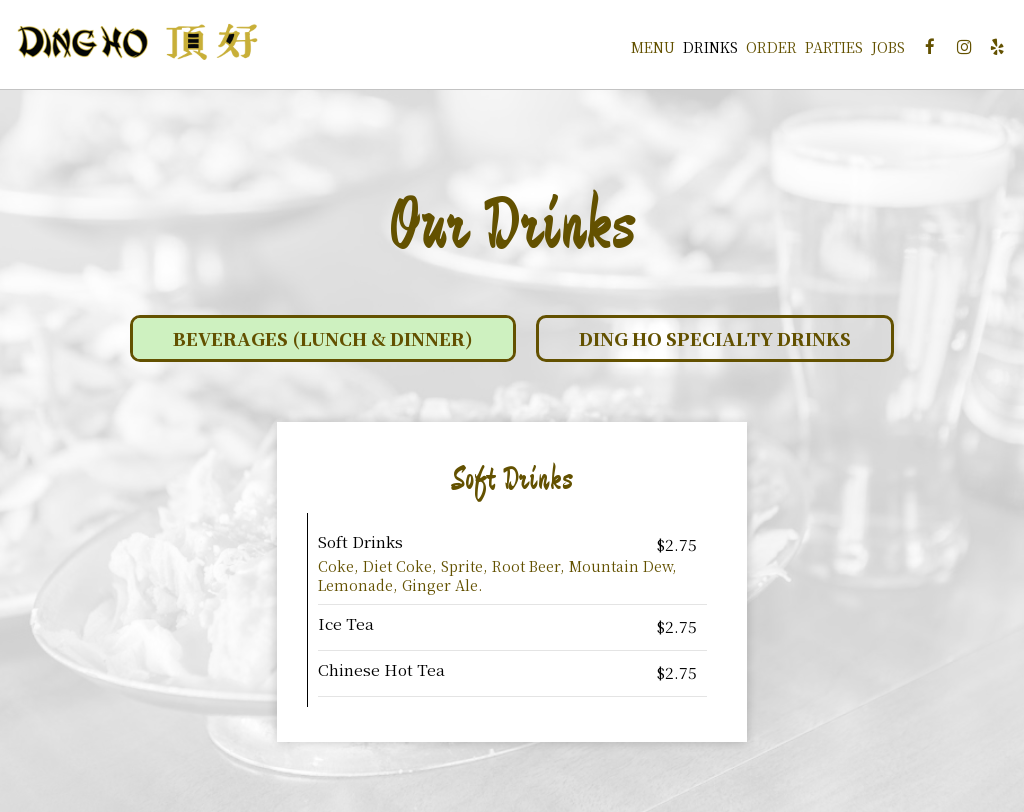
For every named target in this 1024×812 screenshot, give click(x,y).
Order (760, 50)
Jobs (877, 50)
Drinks (699, 50)
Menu (642, 50)
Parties (823, 50)
